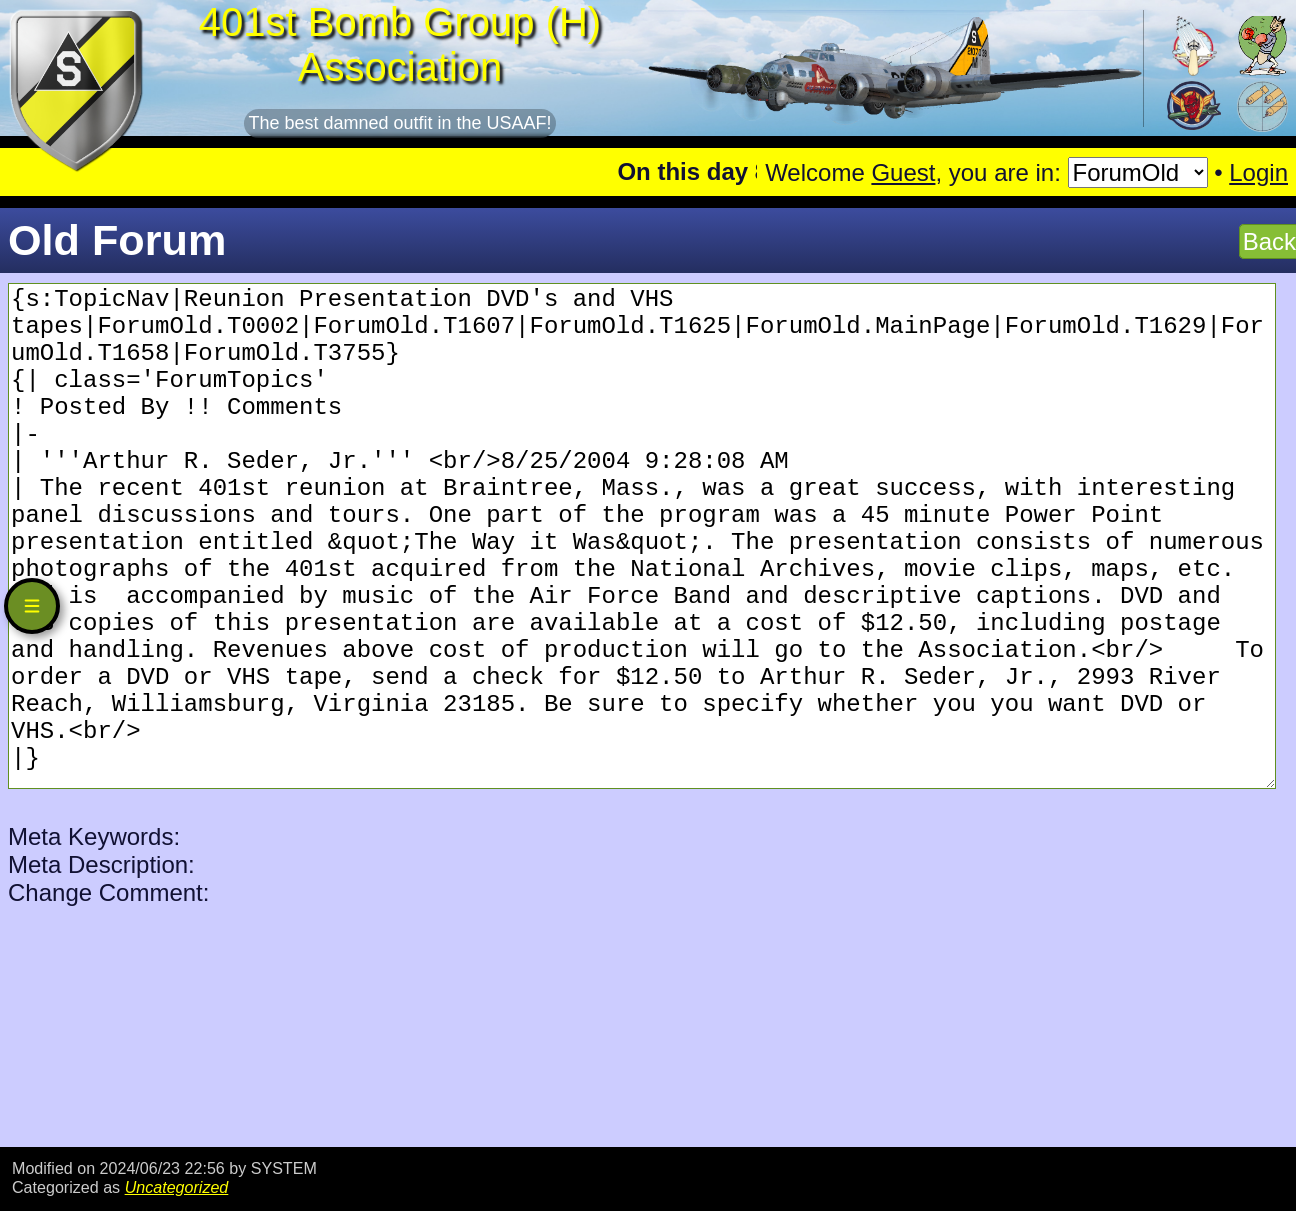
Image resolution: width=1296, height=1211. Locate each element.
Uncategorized (177, 1187)
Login (1258, 172)
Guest (903, 172)
